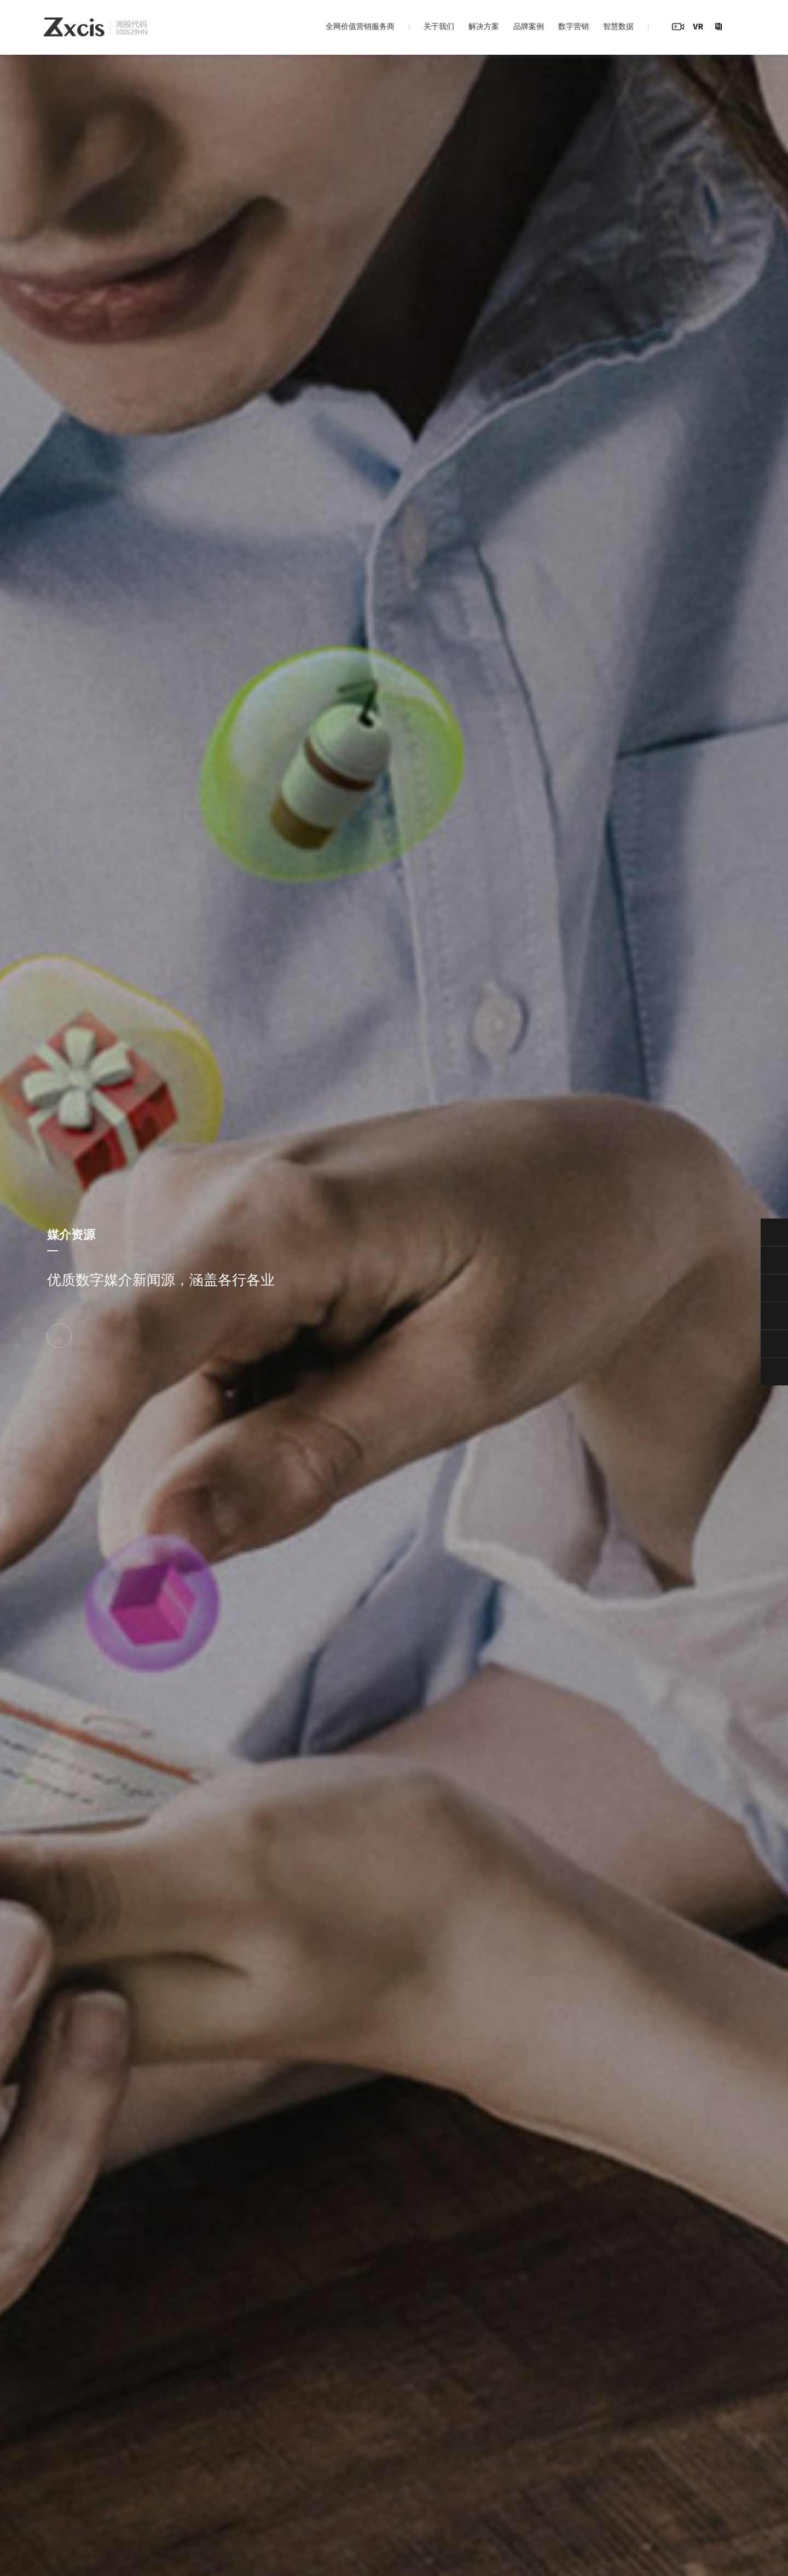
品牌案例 (528, 26)
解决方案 (483, 26)
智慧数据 (618, 26)
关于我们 (439, 26)
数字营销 (573, 26)
